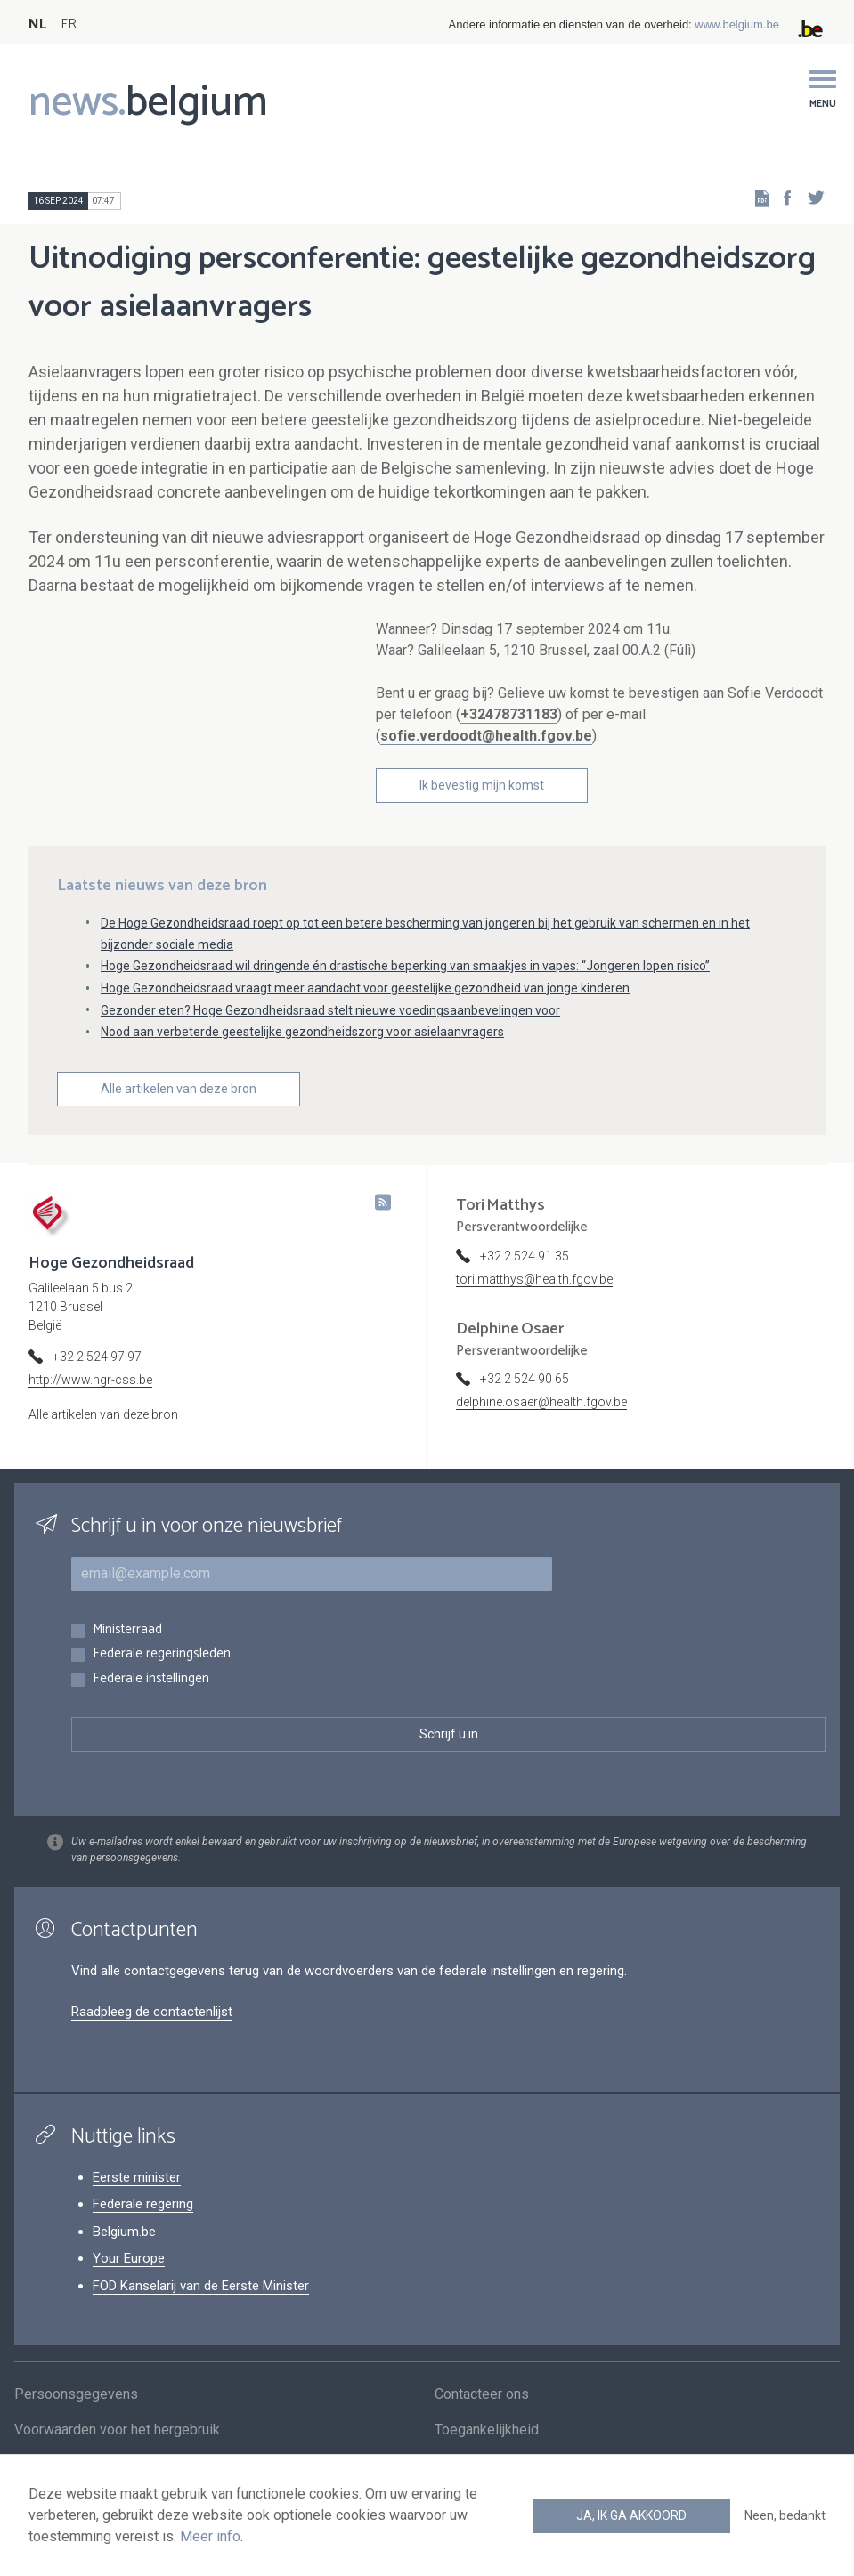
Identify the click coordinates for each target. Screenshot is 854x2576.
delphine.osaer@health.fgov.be (541, 1430)
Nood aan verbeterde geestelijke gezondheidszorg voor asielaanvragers (302, 1061)
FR (69, 24)
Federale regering (143, 2232)
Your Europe (129, 2287)
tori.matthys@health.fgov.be (534, 1307)
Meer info (210, 2536)
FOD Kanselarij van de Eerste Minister (201, 2314)
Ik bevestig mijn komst (481, 785)
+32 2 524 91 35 (524, 1284)
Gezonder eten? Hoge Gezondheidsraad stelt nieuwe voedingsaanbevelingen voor (330, 1039)
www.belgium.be (737, 24)
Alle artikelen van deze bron (178, 1117)
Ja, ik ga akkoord (631, 2515)
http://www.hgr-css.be (90, 1408)
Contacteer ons (482, 2429)
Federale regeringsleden (162, 1683)
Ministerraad (127, 1658)
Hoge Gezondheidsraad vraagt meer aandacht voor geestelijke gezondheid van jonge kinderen (365, 1016)
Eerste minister (137, 2206)
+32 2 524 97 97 (97, 1385)
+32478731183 (508, 714)
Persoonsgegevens (76, 2429)
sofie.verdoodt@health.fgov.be (486, 735)
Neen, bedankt (785, 2515)
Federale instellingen (151, 1707)
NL (37, 24)
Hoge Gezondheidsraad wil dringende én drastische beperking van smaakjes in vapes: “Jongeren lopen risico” (405, 994)
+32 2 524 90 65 (524, 1407)
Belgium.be (124, 2260)
